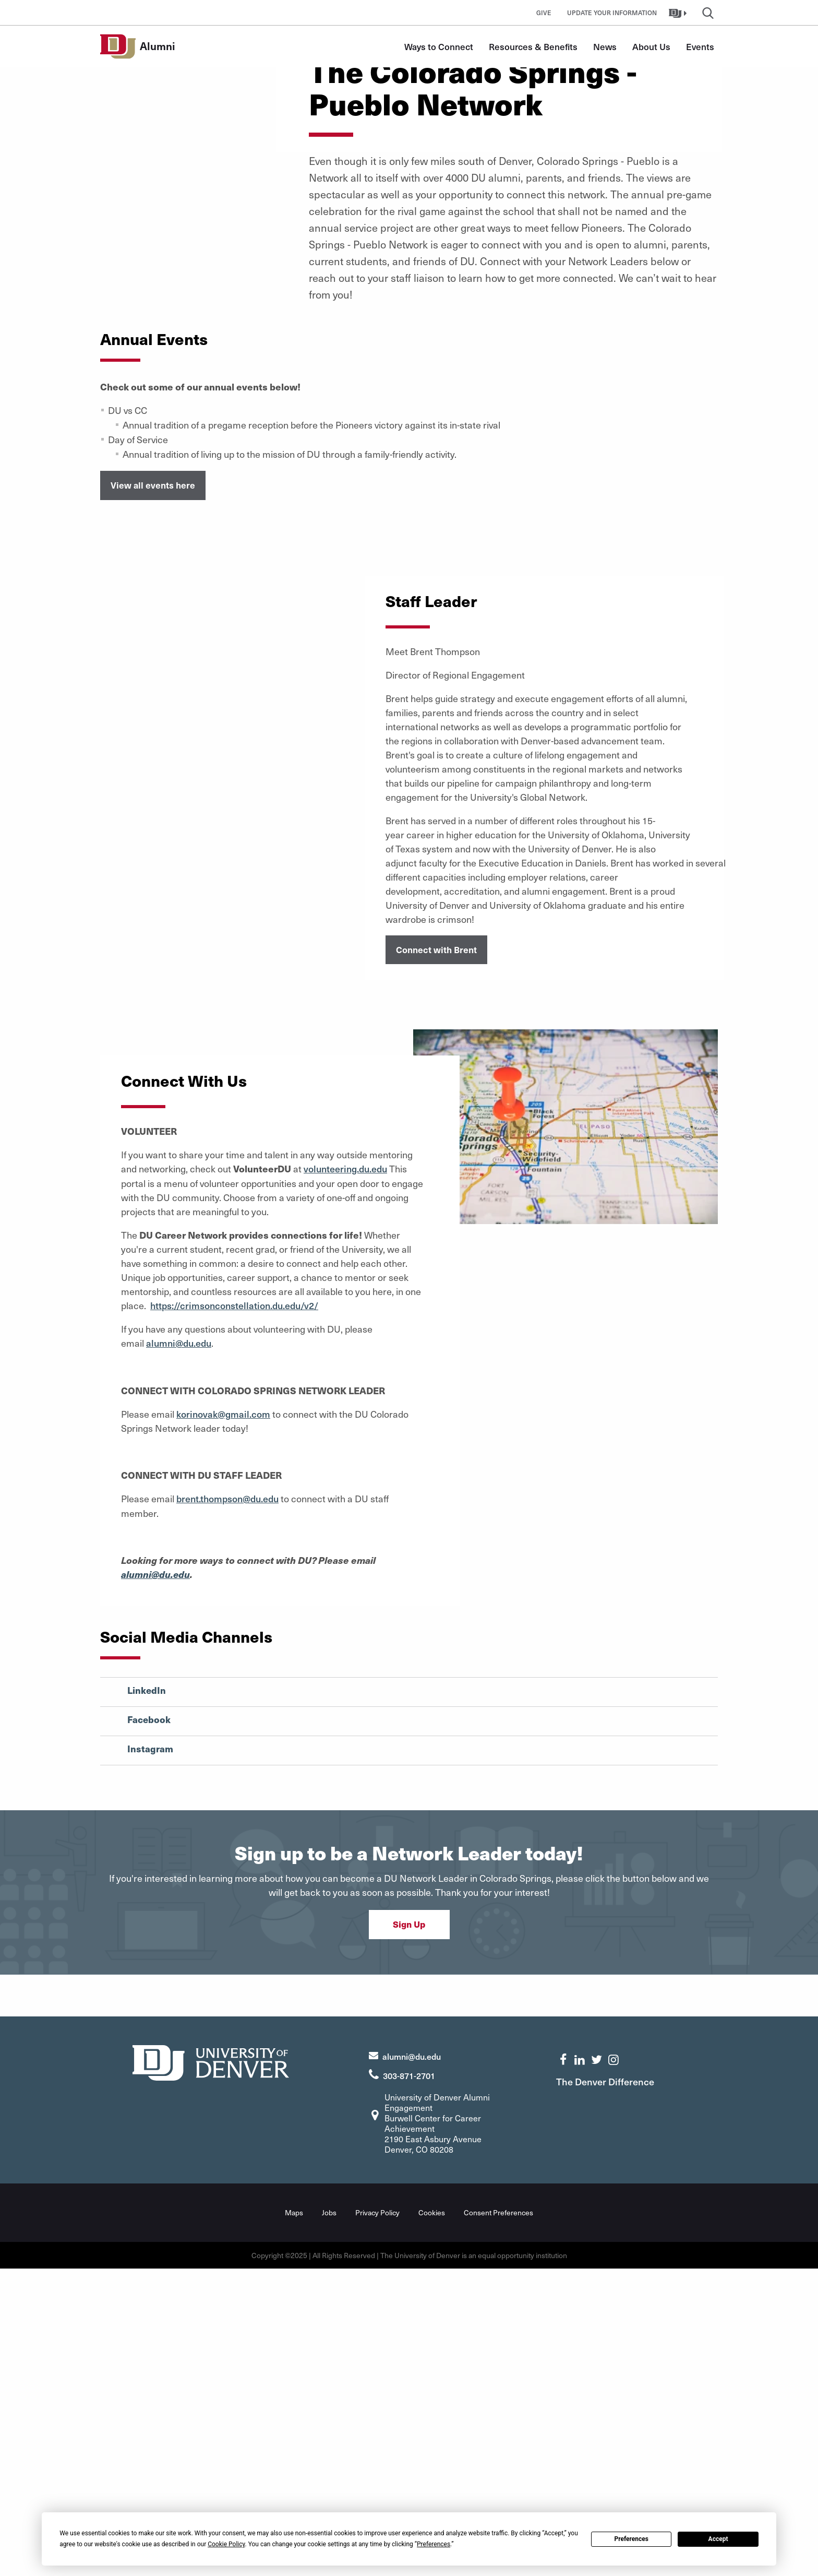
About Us (651, 46)
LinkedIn (146, 1998)
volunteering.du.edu (347, 1479)
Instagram (150, 2057)
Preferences (631, 2539)
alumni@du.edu (180, 1652)
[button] (679, 12)
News (605, 46)
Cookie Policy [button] (226, 2544)
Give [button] (543, 12)
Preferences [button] (433, 2544)
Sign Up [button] (409, 2231)
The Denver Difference (609, 2388)
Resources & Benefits (533, 46)
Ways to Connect (438, 46)
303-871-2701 (409, 2383)
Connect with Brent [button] (436, 1260)
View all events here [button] (153, 795)
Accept (718, 2539)
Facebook (149, 2028)
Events (700, 46)
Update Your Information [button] (612, 12)
